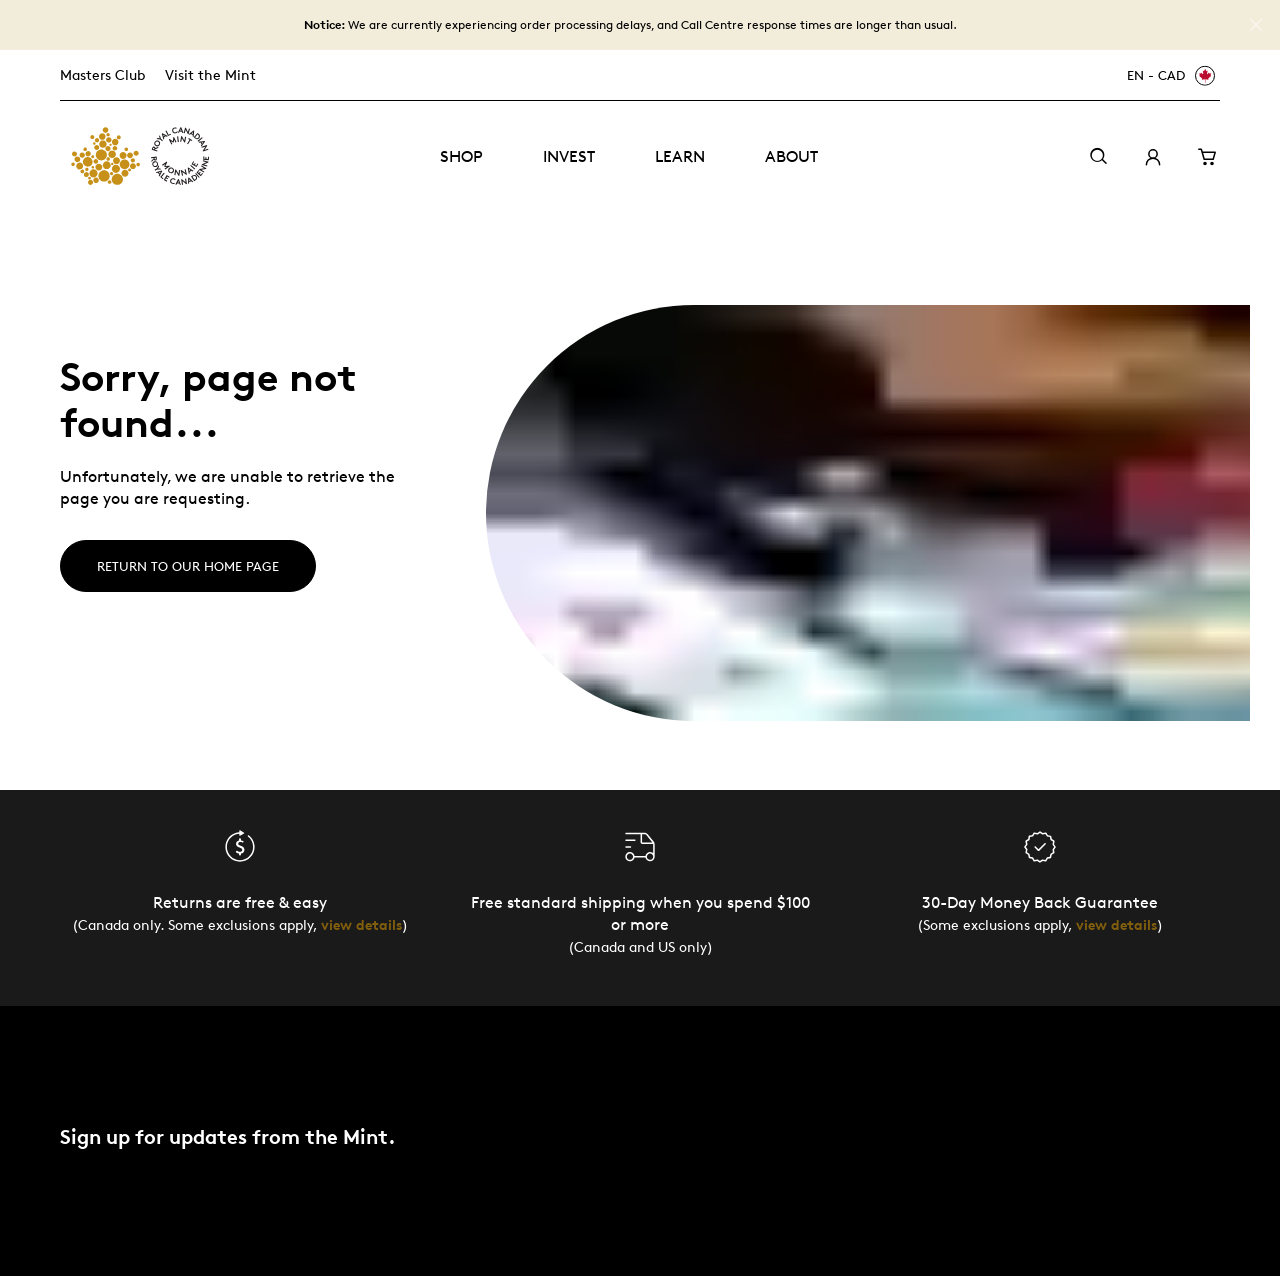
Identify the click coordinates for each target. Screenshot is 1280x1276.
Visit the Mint (210, 74)
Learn (680, 156)
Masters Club (102, 74)
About (791, 156)
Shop (461, 156)
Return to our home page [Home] (188, 566)
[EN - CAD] (1168, 75)
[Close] (1256, 25)
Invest (569, 156)
